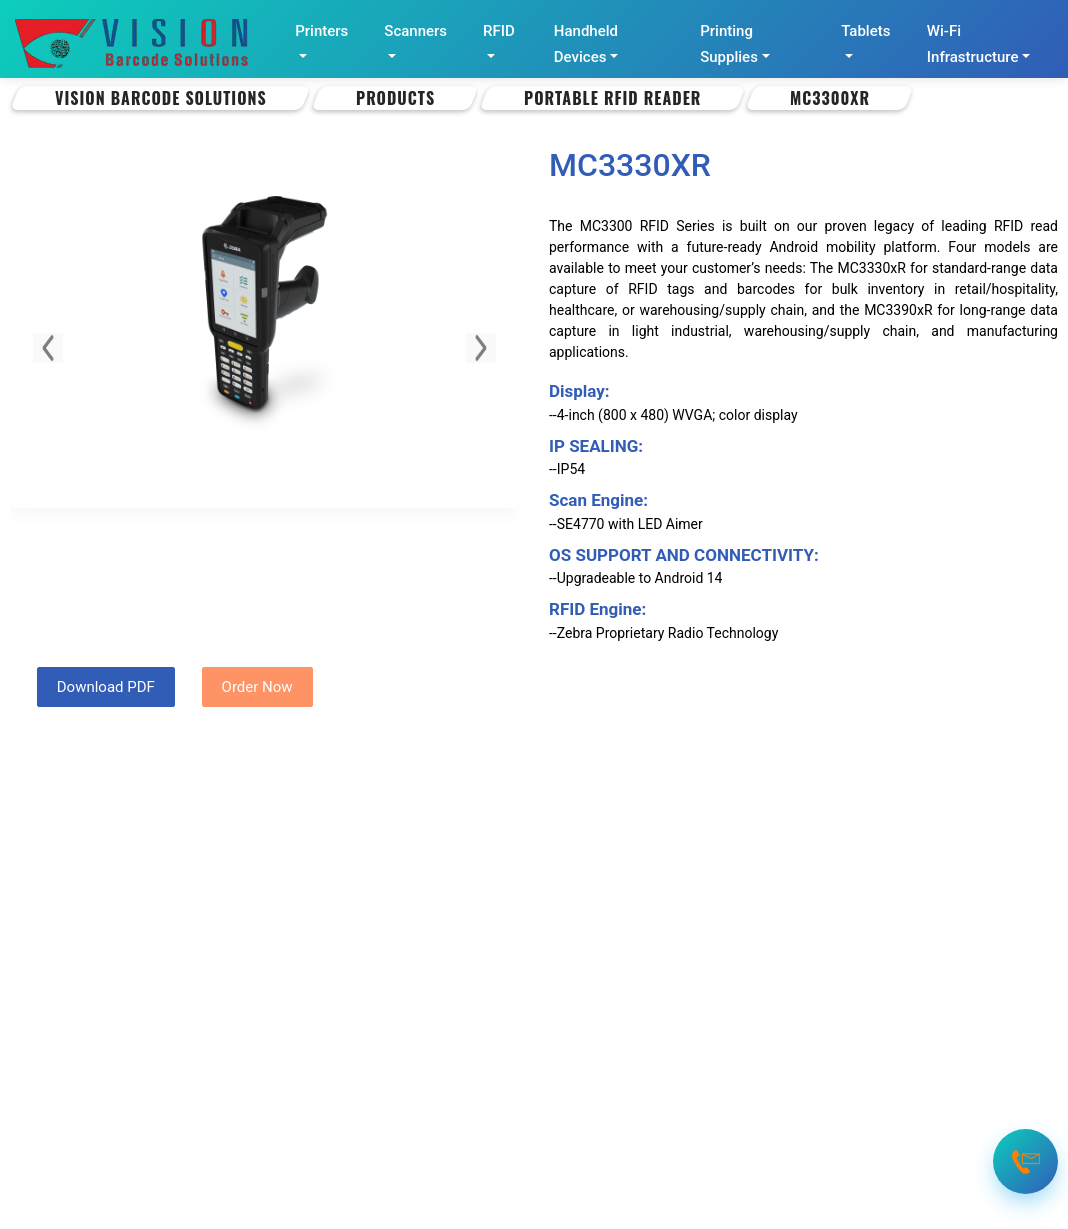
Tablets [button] (865, 31)
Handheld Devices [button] (586, 44)
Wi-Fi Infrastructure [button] (973, 44)
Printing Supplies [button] (729, 44)
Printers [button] (321, 31)
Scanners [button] (415, 31)
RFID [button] (499, 31)
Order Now (257, 687)
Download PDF (106, 687)
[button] (48, 348)
